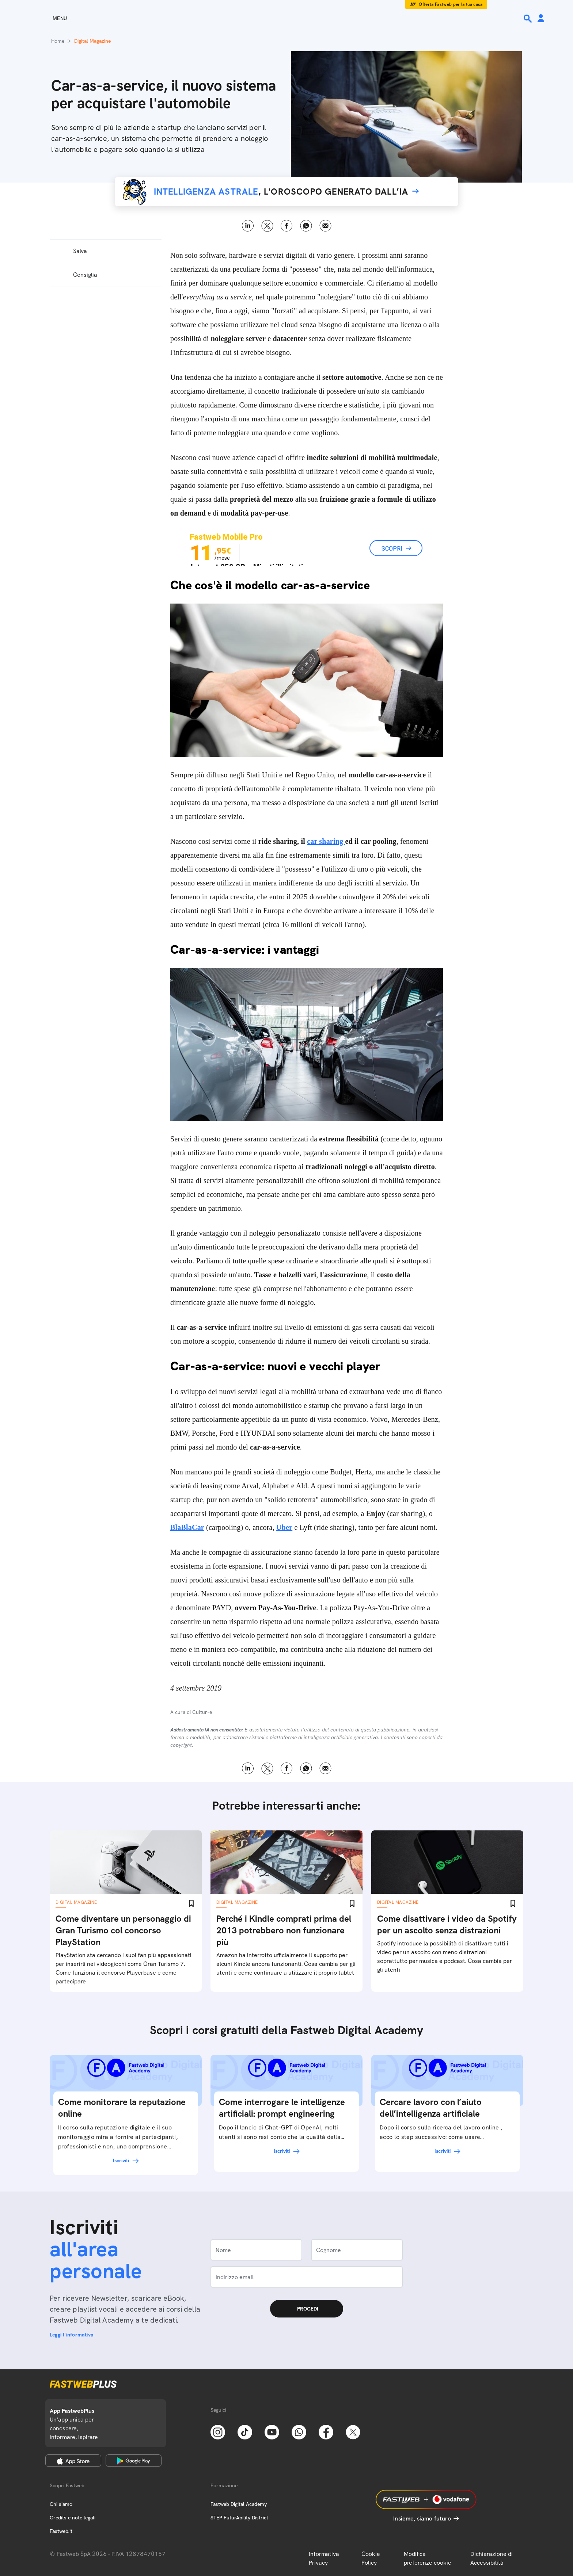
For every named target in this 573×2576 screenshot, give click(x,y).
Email (325, 226)
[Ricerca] (528, 18)
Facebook (287, 226)
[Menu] (46, 18)
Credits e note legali (72, 2517)
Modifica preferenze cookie (427, 2558)
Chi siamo (61, 2504)
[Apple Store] (73, 2460)
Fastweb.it (61, 2531)
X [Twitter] (267, 226)
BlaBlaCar (187, 1527)
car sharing (326, 841)
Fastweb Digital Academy (238, 2504)
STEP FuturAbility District (239, 2517)
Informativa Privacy (324, 2558)
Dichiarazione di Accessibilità (491, 2558)
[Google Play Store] (134, 2460)
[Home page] (286, 18)
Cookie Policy (370, 2558)
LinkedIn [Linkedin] (248, 226)
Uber (284, 1527)
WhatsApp (306, 226)
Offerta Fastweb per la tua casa (451, 4)
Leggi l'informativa (72, 2334)
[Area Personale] (541, 19)
